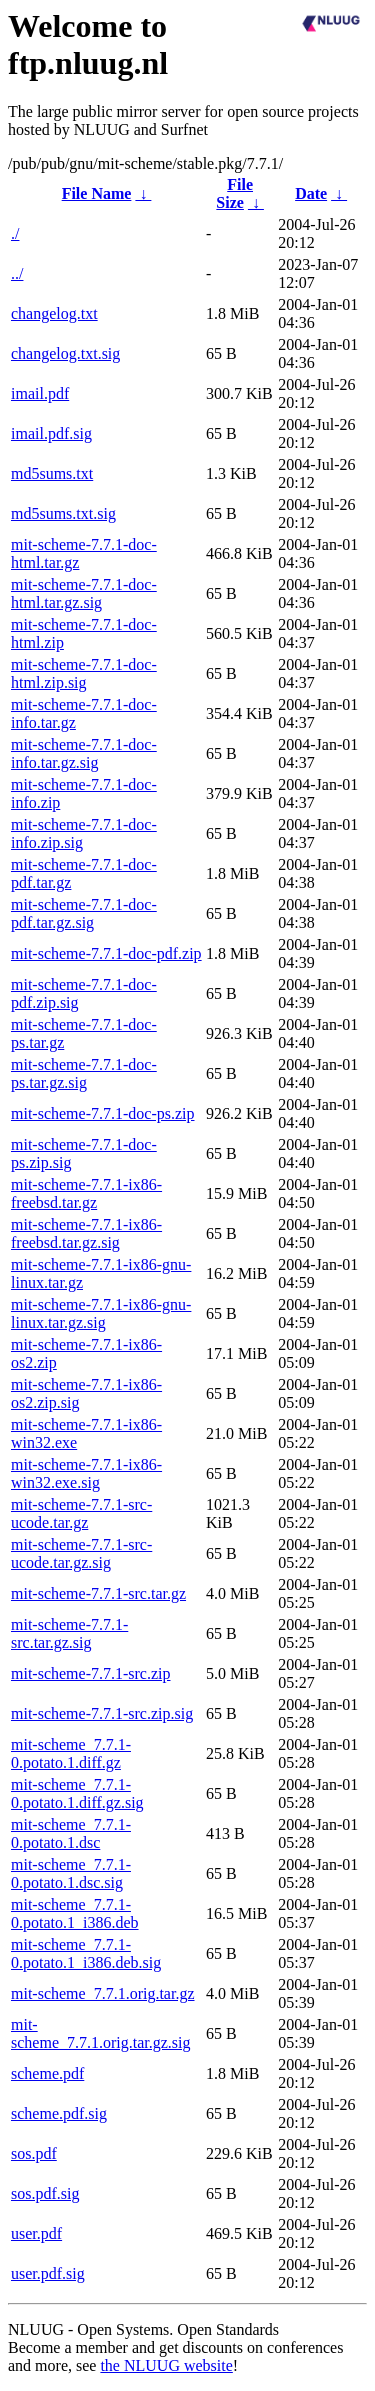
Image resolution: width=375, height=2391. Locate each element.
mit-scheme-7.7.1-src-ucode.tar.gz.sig (81, 1553)
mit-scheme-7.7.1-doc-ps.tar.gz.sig (84, 1073)
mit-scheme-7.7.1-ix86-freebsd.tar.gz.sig (86, 1233)
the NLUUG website (166, 2365)
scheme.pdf (47, 2073)
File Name (97, 193)
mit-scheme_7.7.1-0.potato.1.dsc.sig (71, 1873)
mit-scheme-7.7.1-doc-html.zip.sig (84, 673)
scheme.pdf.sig (59, 2113)
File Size (234, 193)
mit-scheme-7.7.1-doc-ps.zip (103, 1113)
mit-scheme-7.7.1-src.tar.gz (98, 1593)
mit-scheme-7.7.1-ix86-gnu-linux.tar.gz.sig (101, 1313)
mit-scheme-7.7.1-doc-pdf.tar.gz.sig (84, 913)
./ (15, 233)
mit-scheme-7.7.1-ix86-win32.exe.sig (86, 1473)
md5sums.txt (52, 473)
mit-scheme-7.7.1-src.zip (91, 1673)
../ (17, 273)
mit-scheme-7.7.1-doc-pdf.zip (106, 953)
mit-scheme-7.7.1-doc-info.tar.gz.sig (84, 753)
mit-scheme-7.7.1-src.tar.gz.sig (69, 1633)
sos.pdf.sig (45, 2193)
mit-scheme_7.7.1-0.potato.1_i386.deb (75, 1913)
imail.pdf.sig (51, 433)
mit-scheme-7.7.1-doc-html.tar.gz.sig (84, 593)
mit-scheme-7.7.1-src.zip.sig (102, 1713)
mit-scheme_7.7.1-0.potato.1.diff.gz (71, 1753)
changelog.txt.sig (65, 353)
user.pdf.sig (48, 2273)
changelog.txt (54, 313)
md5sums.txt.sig (63, 513)
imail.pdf (40, 393)
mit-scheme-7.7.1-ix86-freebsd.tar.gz (86, 1193)
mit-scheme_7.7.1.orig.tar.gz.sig (101, 2033)
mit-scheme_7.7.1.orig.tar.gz (103, 1993)
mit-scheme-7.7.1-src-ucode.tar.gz (81, 1513)
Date (311, 193)
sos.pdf (34, 2153)
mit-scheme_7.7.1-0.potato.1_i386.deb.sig (86, 1953)
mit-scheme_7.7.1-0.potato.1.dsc (71, 1833)
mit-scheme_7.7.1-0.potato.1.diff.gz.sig (77, 1793)
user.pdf (36, 2233)
